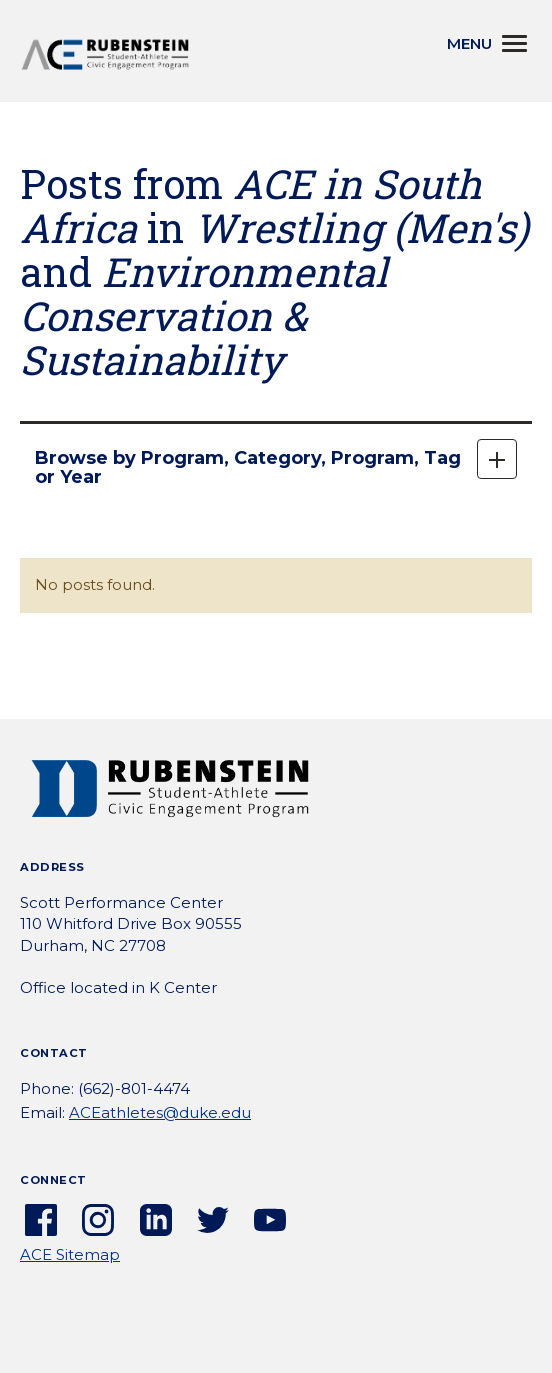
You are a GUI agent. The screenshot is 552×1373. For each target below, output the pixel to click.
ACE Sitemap (70, 1254)
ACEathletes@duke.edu (160, 1112)
